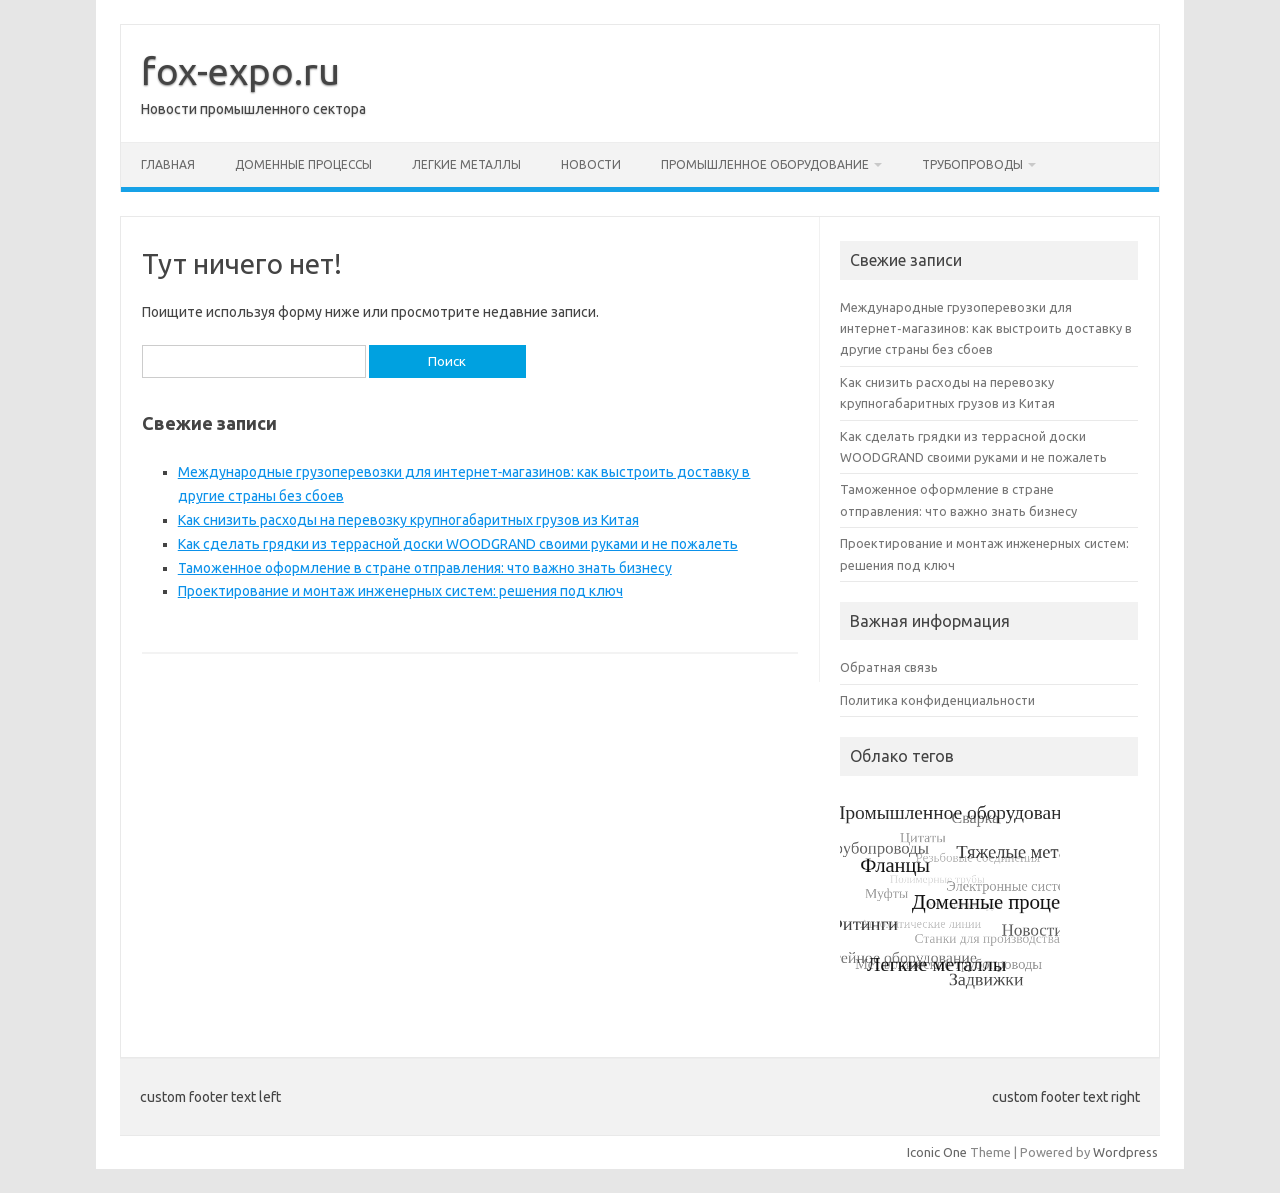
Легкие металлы (466, 164)
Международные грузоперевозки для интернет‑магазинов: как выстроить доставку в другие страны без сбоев (985, 328)
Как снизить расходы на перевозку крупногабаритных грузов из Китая (408, 520)
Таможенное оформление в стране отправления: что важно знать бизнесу (425, 568)
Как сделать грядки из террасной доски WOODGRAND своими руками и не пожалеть (458, 544)
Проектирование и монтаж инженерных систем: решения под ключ (400, 591)
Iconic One (937, 1152)
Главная (168, 164)
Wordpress (1125, 1152)
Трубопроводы (972, 164)
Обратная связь (889, 667)
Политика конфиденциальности (937, 700)
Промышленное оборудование (765, 164)
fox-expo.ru (240, 71)
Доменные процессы (303, 164)
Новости (591, 164)
